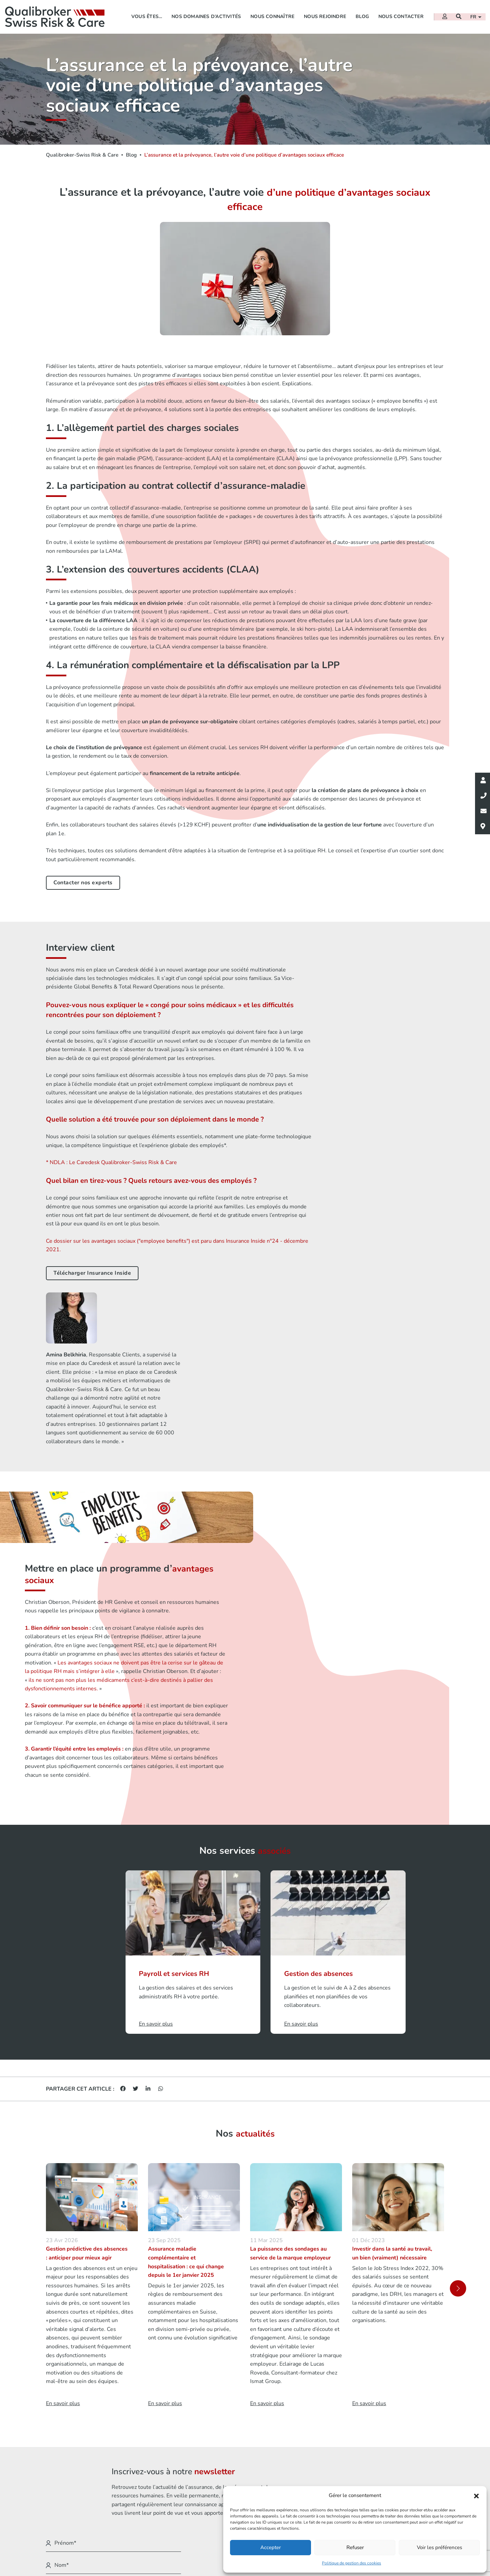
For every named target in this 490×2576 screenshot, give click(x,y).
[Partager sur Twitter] (135, 1883)
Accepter (270, 2547)
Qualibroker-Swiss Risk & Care (82, 154)
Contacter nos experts (83, 885)
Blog (361, 15)
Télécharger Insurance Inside (92, 1273)
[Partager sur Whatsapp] (161, 1883)
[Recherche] (458, 15)
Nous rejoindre (324, 15)
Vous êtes (238, 2479)
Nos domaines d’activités (205, 15)
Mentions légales (350, 2479)
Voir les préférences (439, 2547)
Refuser (355, 2547)
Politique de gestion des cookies (351, 2562)
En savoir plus (63, 2198)
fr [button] (474, 16)
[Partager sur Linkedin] (148, 1883)
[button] (476, 2495)
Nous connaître (271, 15)
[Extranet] (444, 15)
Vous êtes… (145, 15)
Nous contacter (400, 15)
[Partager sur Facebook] (123, 1883)
